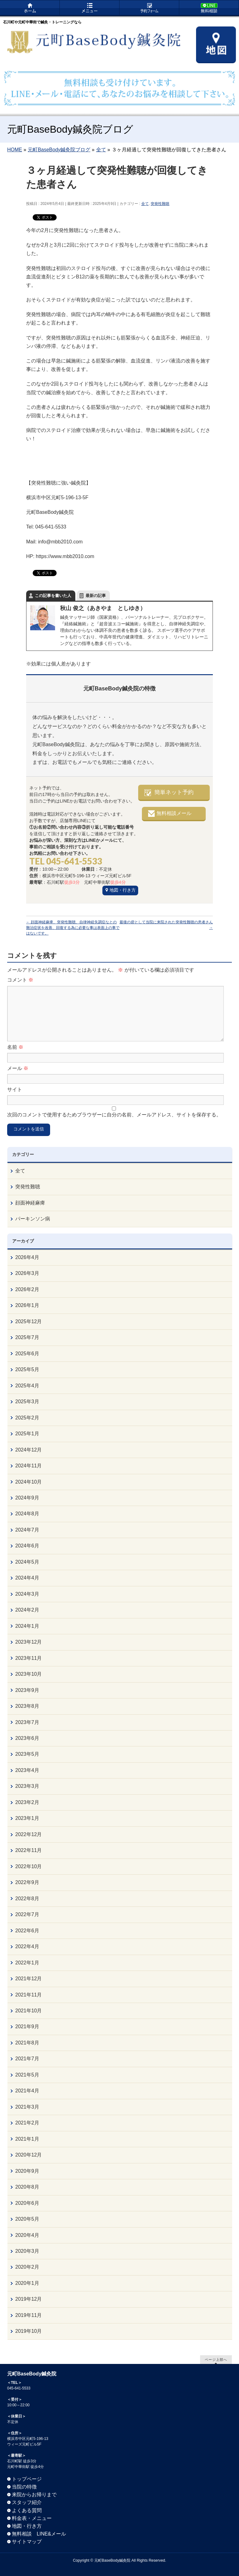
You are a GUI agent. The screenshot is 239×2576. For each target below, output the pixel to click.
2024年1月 (27, 1626)
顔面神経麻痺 (30, 1202)
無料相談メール (174, 813)
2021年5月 (27, 2074)
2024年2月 (27, 1609)
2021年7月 (27, 2058)
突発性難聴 (160, 203)
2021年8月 (27, 2042)
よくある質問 (27, 2510)
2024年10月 (28, 1482)
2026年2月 (27, 1289)
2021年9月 (27, 2026)
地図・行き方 (123, 890)
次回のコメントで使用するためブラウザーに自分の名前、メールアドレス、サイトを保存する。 (114, 1114)
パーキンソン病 (32, 1218)
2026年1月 (27, 1305)
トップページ (27, 2479)
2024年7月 (27, 1529)
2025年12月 (28, 1321)
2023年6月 (27, 1738)
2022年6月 (27, 1930)
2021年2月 (27, 2122)
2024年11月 (28, 1465)
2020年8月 (27, 2187)
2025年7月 (27, 1337)
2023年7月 (27, 1722)
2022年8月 (27, 1898)
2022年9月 (27, 1882)
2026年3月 (27, 1273)
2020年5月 (27, 2219)
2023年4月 (27, 1770)
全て (145, 203)
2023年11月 (28, 1658)
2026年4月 (27, 1257)
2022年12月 (28, 1834)
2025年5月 (27, 1369)
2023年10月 (28, 1674)
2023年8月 (27, 1706)
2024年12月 (28, 1449)
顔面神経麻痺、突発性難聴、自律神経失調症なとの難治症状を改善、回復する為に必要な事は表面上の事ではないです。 (73, 927)
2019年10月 (28, 2331)
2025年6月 (27, 1353)
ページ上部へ (216, 2359)
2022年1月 (27, 1962)
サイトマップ (27, 2541)
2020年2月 (27, 2267)
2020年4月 (27, 2235)
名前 (15, 1047)
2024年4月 (27, 1577)
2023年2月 (27, 1802)
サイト (14, 1089)
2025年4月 (27, 1385)
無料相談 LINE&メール (39, 2533)
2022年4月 (27, 1946)
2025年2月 (27, 1417)
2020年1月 (27, 2283)
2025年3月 (27, 1401)
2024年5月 (27, 1562)
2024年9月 (27, 1497)
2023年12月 (28, 1642)
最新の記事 (96, 595)
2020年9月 (27, 2171)
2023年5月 (27, 1754)
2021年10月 (28, 2010)
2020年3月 (27, 2251)
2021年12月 (28, 1978)
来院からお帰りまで (34, 2494)
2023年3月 (27, 1786)
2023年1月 (27, 1818)
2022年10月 (28, 1866)
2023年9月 (27, 1690)
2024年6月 (27, 1545)
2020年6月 (27, 2203)
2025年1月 (27, 1433)
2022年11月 (28, 1850)
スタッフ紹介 (27, 2502)
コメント (20, 980)
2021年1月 (27, 2139)
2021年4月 (27, 2090)
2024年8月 (27, 1513)
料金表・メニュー (32, 2518)
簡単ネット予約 (174, 792)
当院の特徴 (24, 2486)
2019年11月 (28, 2315)
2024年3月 (27, 1594)
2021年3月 (27, 2107)
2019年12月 (28, 2299)
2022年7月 (27, 1914)
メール (17, 1068)
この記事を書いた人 (53, 595)
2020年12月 (28, 2154)
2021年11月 (28, 1994)
